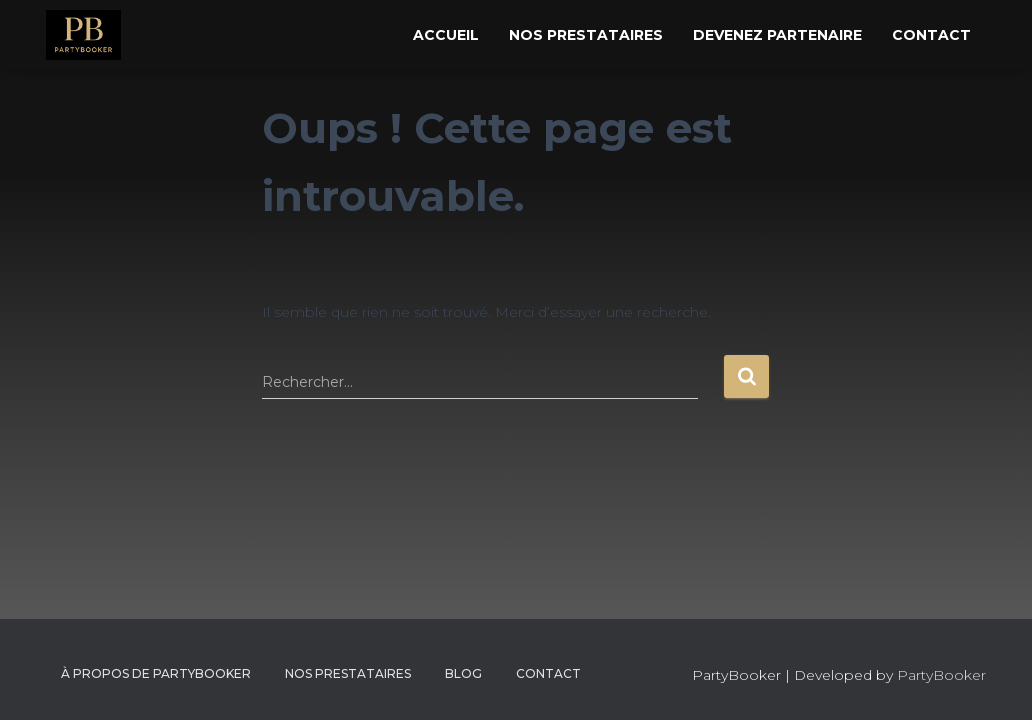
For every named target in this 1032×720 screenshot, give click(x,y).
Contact (931, 35)
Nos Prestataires (586, 35)
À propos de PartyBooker (156, 673)
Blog (463, 673)
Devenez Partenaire (777, 35)
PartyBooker (941, 675)
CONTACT (548, 673)
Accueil (446, 35)
